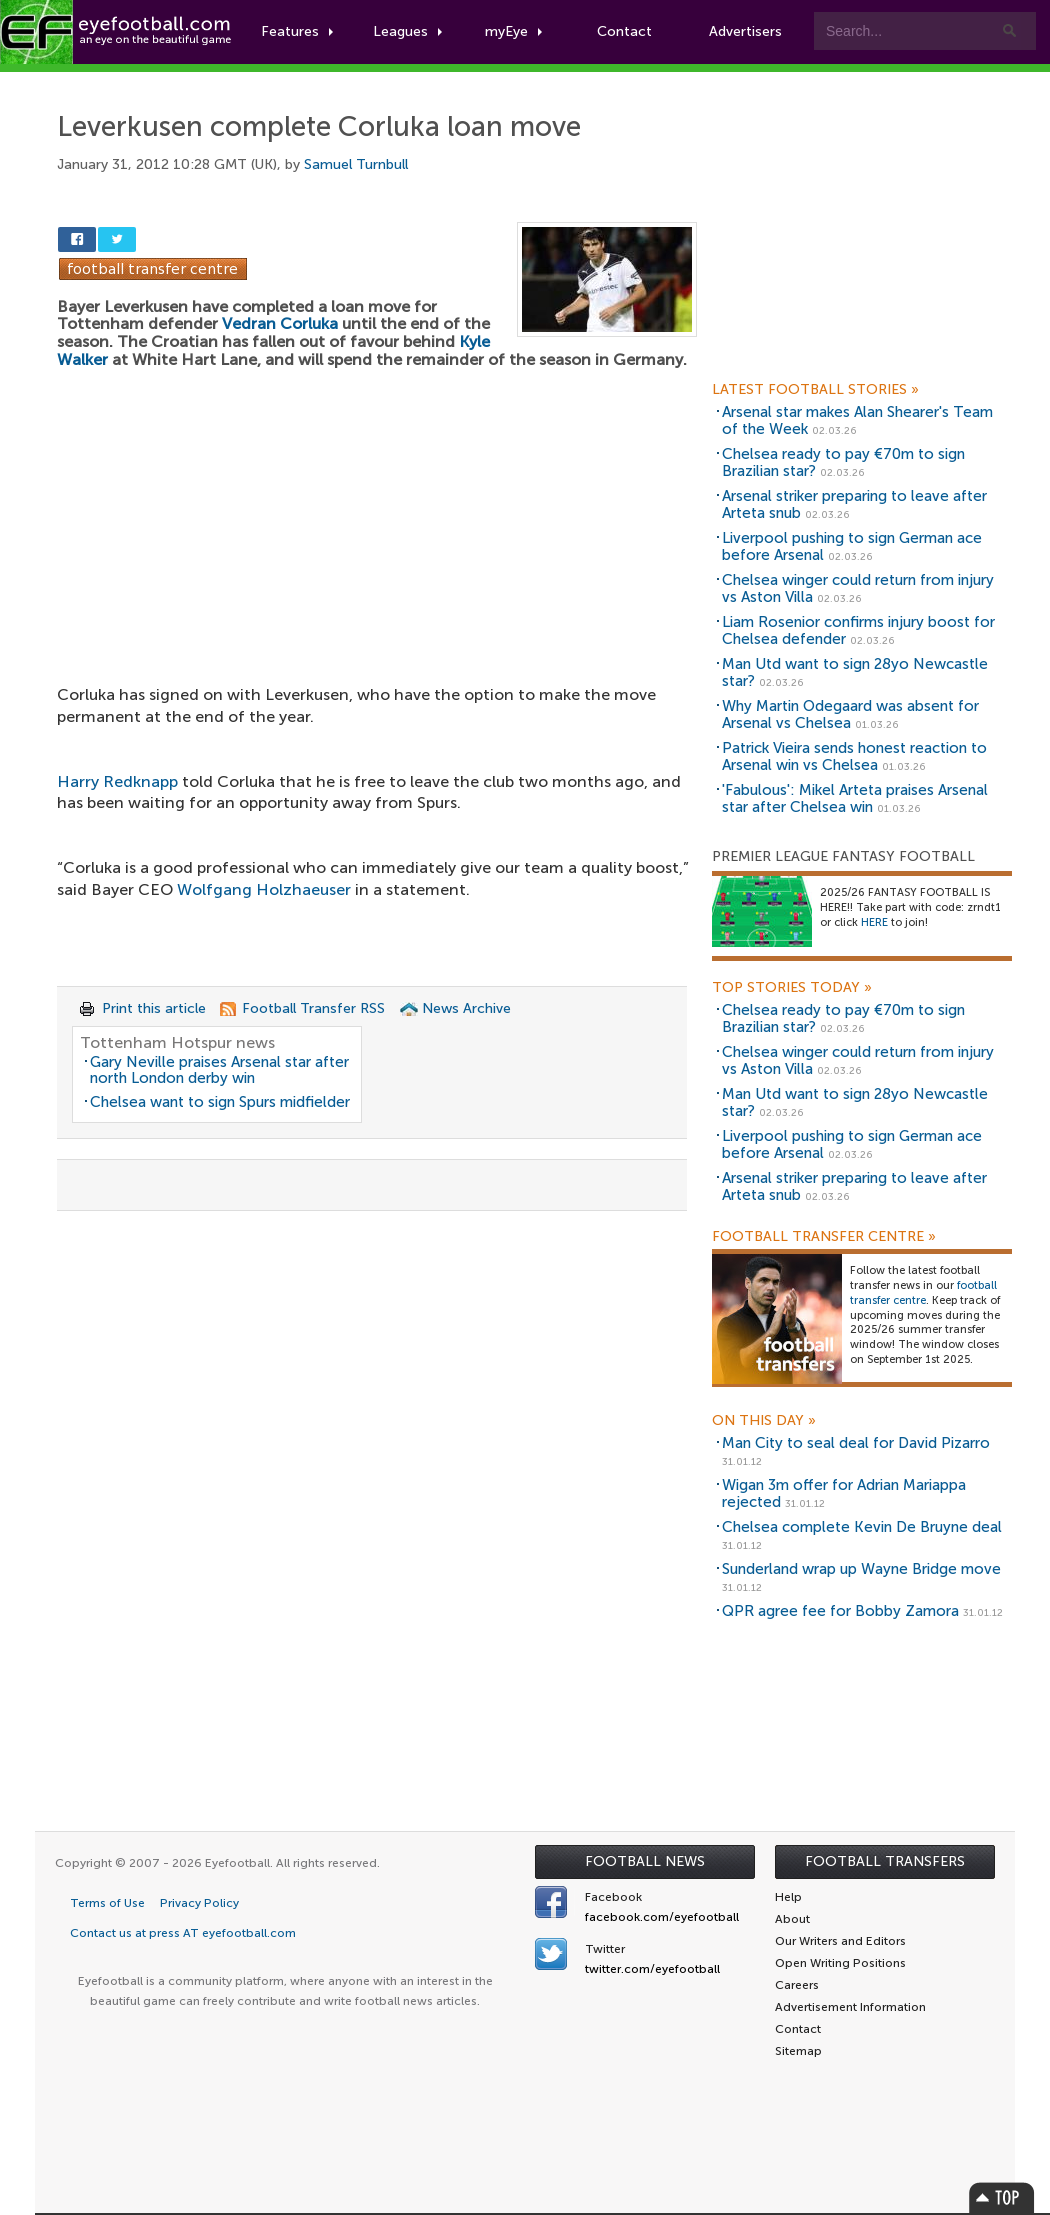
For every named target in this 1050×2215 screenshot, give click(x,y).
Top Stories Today (792, 988)
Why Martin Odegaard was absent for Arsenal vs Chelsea (850, 714)
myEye (513, 31)
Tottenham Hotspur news (177, 1042)
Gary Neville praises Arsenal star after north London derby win (219, 1070)
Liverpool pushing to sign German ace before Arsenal (852, 546)
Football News (645, 1861)
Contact (624, 31)
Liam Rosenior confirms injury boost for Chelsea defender (858, 630)
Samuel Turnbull (356, 164)
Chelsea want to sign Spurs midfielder (220, 1102)
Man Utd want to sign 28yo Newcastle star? (855, 672)
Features (297, 31)
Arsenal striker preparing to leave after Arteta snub (854, 504)
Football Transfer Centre (824, 1237)
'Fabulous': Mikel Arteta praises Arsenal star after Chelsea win (855, 798)
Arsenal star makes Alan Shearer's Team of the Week (857, 420)
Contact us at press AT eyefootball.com (183, 1933)
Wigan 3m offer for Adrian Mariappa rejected (844, 1493)
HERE (874, 922)
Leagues (407, 31)
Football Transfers (885, 1861)
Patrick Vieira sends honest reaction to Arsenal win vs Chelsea (854, 756)
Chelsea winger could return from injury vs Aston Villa (858, 588)
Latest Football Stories (815, 390)
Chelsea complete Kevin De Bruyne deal (862, 1527)
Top (1002, 2197)
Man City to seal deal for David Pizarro (856, 1443)
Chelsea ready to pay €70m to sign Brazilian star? (843, 462)
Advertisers (745, 31)
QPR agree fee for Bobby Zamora (840, 1611)
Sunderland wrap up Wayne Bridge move (861, 1569)
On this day (764, 1421)
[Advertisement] (377, 514)
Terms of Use (107, 1903)
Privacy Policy (199, 1903)
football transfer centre (923, 1293)
